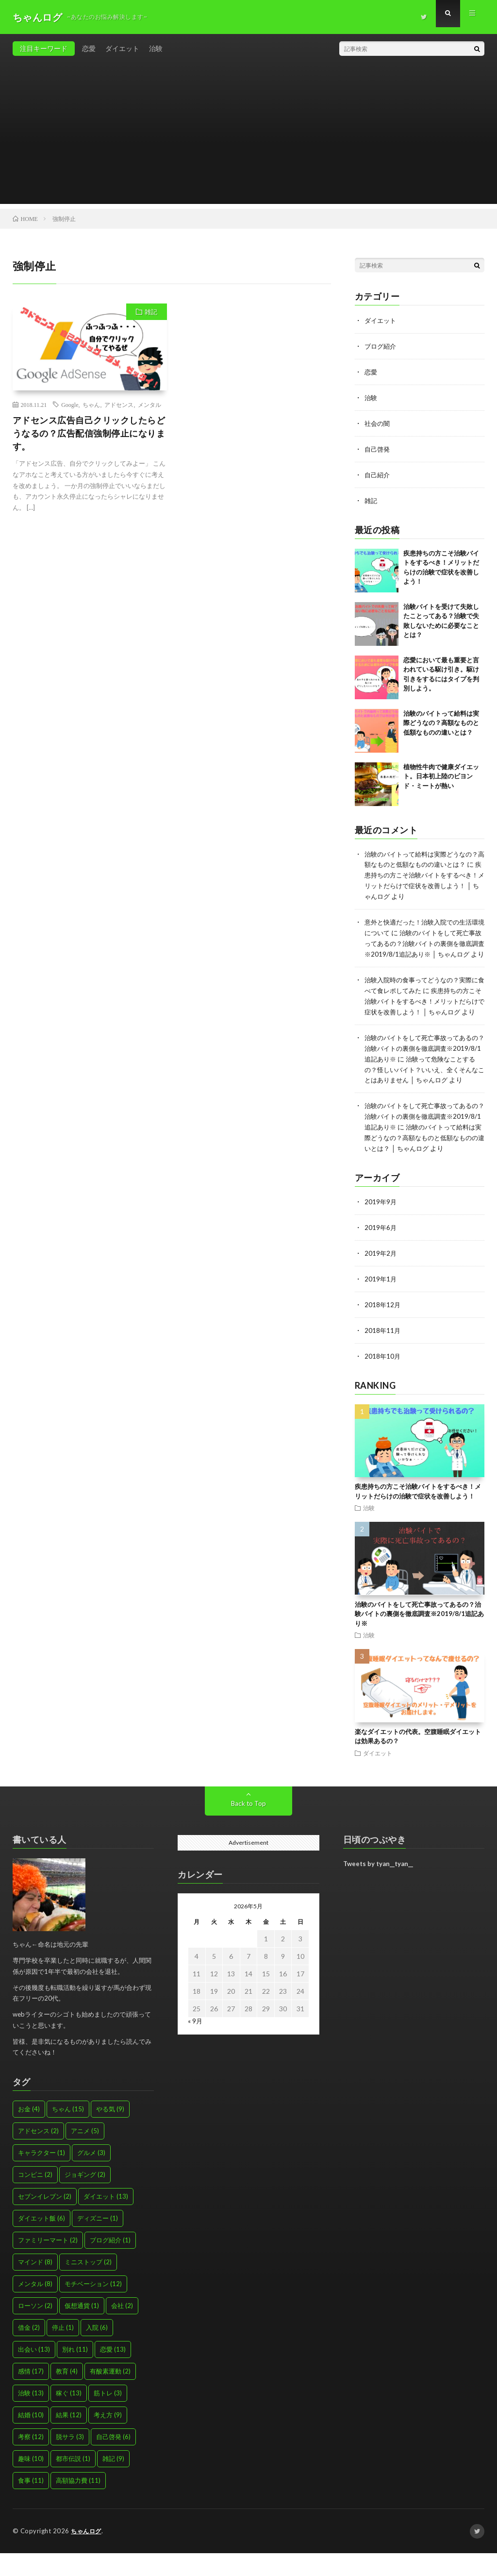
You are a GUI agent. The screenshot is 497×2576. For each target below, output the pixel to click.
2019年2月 (381, 1279)
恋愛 (89, 48)
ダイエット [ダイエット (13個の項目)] (105, 2219)
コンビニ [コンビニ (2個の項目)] (35, 2198)
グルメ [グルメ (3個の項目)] (91, 2176)
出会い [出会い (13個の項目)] (34, 2372)
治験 (156, 48)
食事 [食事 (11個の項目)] (31, 2504)
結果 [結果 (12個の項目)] (69, 2438)
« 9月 (195, 2044)
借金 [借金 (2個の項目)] (29, 2351)
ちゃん (91, 404)
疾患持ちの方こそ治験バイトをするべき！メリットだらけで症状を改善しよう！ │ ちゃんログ (423, 880)
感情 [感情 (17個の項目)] (31, 2394)
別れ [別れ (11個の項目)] (75, 2372)
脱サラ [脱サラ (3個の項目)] (70, 2460)
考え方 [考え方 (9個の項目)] (108, 2438)
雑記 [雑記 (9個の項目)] (113, 2482)
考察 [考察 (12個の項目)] (31, 2460)
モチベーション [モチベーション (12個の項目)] (93, 2307)
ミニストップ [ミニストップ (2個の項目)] (88, 2285)
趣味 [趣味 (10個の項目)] (31, 2482)
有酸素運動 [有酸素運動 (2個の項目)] (110, 2394)
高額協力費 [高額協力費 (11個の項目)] (78, 2504)
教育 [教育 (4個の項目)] (67, 2394)
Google (69, 404)
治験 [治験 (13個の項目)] (31, 2416)
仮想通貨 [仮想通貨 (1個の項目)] (82, 2329)
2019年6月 (381, 1253)
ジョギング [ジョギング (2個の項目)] (85, 2198)
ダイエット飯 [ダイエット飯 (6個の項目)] (41, 2241)
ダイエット (122, 48)
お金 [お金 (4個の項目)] (29, 2132)
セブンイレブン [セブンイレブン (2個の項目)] (44, 2219)
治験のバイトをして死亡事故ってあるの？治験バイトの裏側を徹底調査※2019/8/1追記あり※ (422, 1058)
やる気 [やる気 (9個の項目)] (110, 2132)
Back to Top (248, 1826)
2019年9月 (381, 1228)
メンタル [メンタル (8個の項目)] (35, 2307)
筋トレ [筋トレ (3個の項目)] (108, 2416)
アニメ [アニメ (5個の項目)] (85, 2154)
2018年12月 (382, 1329)
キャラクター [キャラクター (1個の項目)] (41, 2176)
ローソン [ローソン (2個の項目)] (35, 2329)
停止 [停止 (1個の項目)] (63, 2351)
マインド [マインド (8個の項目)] (35, 2285)
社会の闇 (378, 421)
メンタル (149, 404)
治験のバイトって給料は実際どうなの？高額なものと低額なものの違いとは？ (441, 719)
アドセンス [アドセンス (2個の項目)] (38, 2154)
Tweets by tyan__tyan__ (378, 1887)
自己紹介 (378, 472)
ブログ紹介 (381, 345)
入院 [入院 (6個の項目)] (97, 2351)
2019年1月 (381, 1304)
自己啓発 (378, 446)
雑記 (151, 312)
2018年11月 (382, 1354)
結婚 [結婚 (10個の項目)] (31, 2438)
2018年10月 (382, 1380)
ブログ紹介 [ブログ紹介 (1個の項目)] (110, 2263)
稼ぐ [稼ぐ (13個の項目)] (69, 2416)
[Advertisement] (249, 136)
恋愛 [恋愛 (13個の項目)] (113, 2372)
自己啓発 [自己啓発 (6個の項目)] (113, 2460)
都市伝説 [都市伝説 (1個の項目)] (73, 2482)
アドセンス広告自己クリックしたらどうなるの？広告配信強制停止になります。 (89, 433)
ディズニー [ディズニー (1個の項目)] (97, 2241)
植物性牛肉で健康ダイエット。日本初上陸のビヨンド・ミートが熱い (441, 772)
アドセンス (118, 404)
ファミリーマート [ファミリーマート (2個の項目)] (48, 2263)
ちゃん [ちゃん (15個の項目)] (68, 2132)
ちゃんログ (87, 2554)
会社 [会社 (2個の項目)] (122, 2329)
